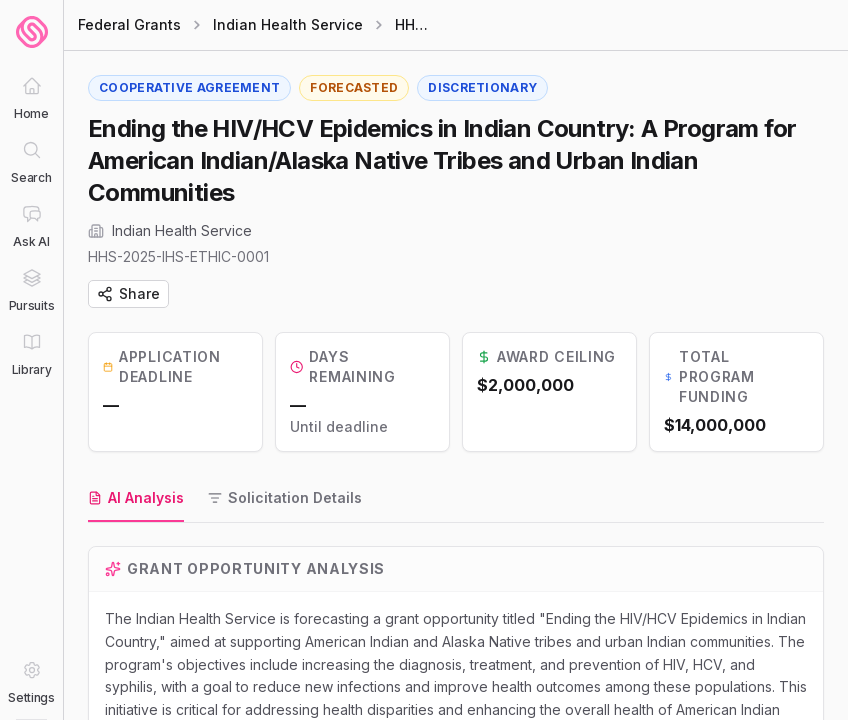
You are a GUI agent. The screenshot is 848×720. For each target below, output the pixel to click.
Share (128, 293)
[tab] (136, 499)
